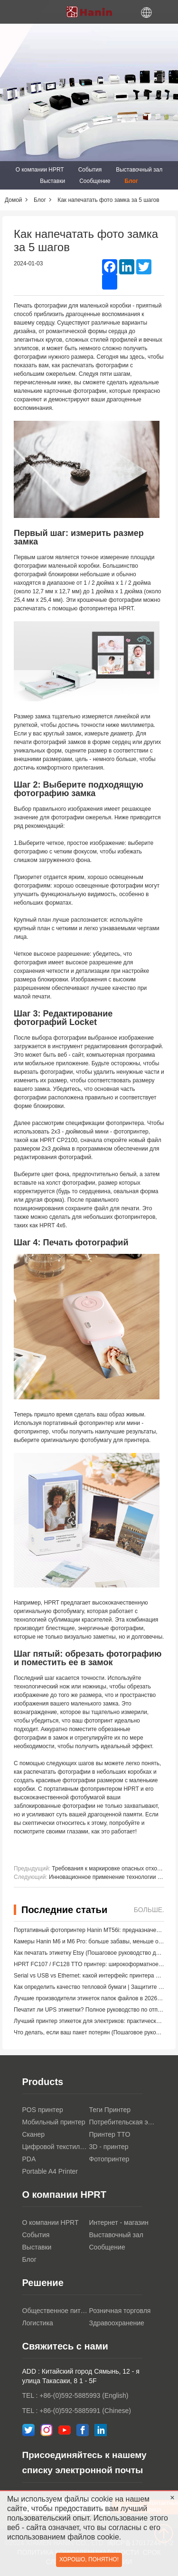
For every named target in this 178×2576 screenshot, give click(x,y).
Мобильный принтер (53, 2122)
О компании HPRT (40, 169)
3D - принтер (109, 2146)
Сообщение (94, 181)
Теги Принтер (110, 2109)
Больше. (149, 1910)
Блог (131, 181)
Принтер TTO (110, 2134)
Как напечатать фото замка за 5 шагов (108, 200)
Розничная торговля (120, 2310)
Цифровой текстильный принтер (55, 2146)
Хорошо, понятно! (89, 2559)
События (90, 169)
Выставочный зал (139, 169)
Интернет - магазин (119, 2222)
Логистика (37, 2323)
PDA (29, 2159)
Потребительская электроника (122, 2122)
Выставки (52, 181)
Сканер (33, 2134)
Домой (13, 200)
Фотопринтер (109, 2159)
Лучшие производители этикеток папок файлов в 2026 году (92, 1998)
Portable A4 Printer (50, 2171)
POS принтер (42, 2109)
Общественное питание (55, 2310)
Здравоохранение (116, 2323)
